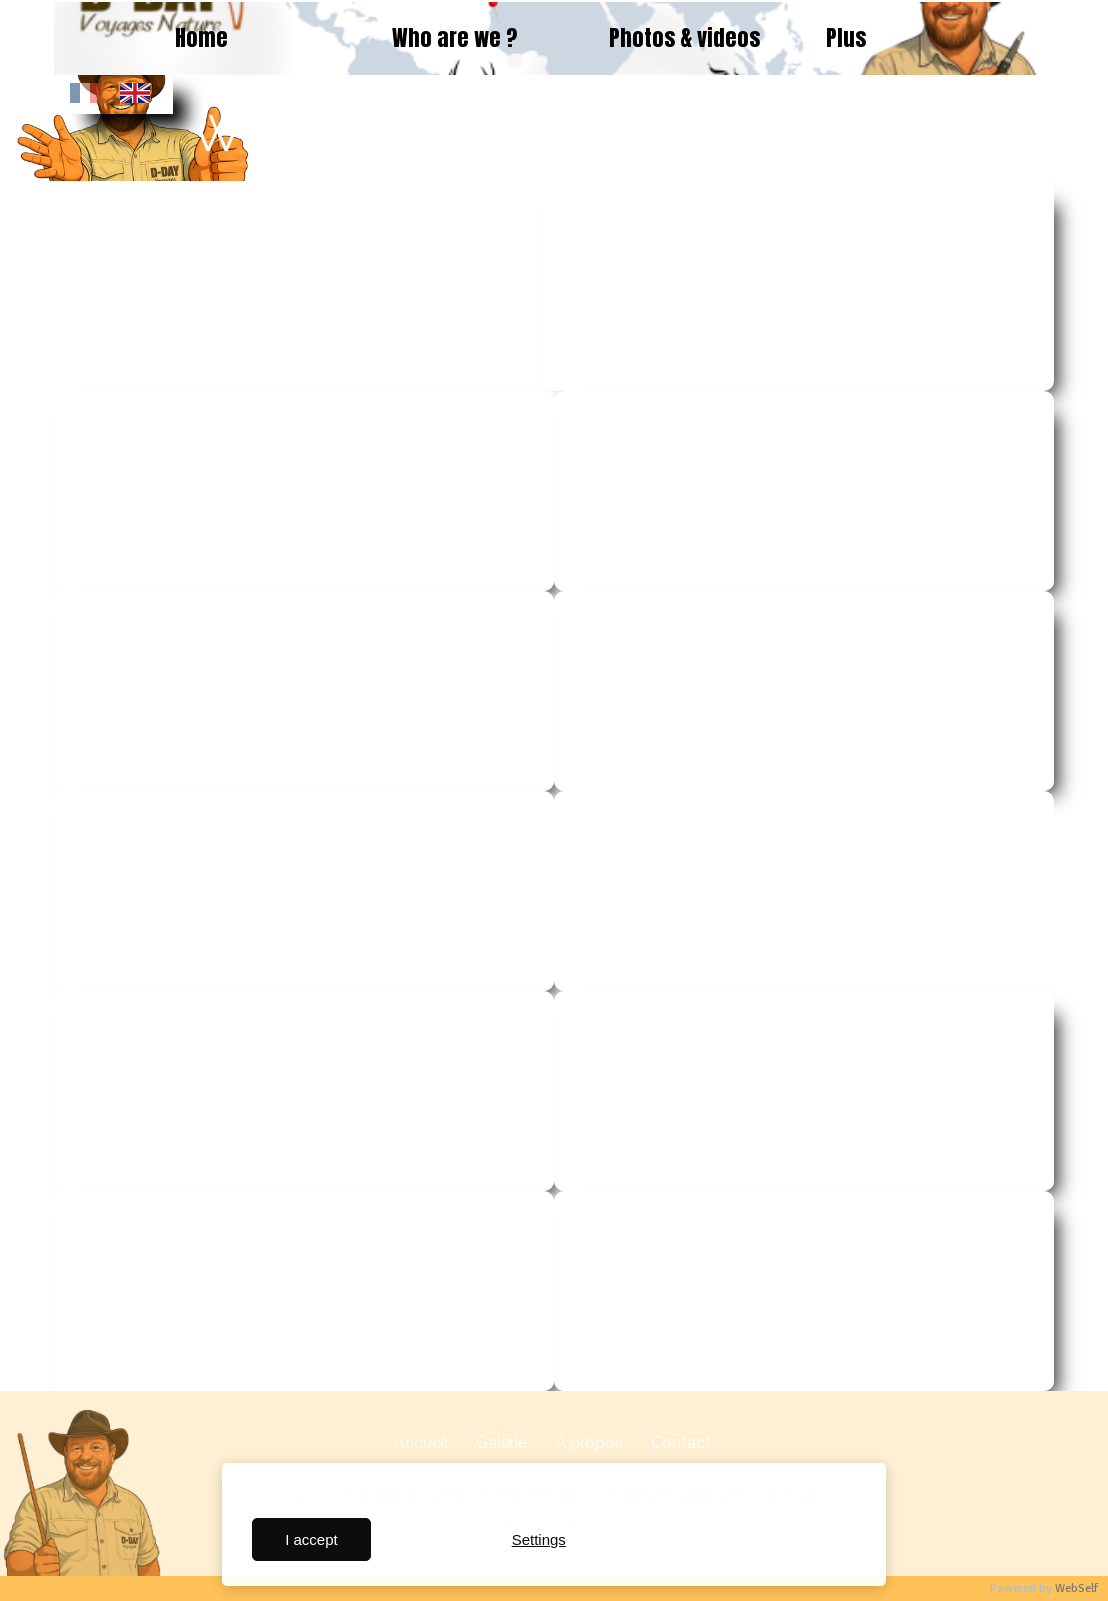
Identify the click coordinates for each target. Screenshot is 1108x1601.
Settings (539, 1539)
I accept (311, 1539)
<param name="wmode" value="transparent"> (299, 286)
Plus (846, 37)
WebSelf (1076, 1588)
